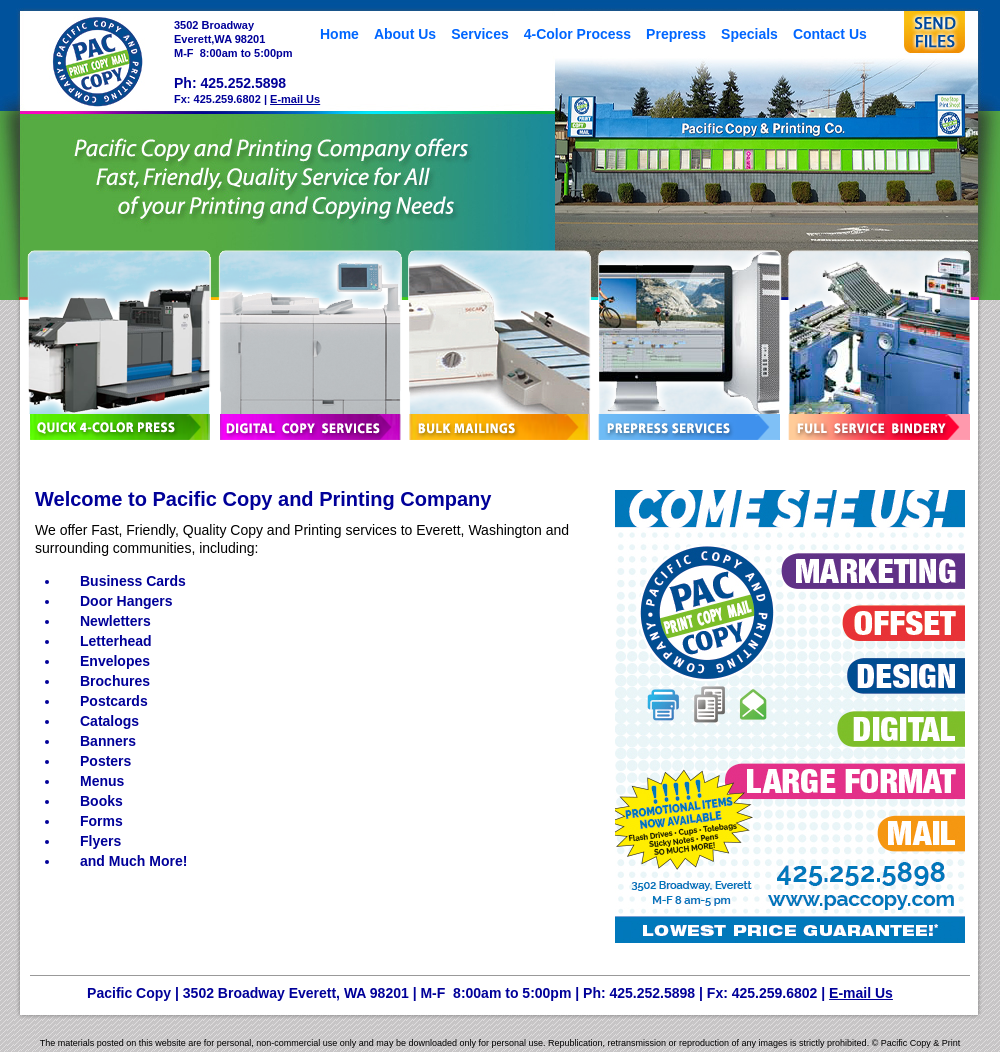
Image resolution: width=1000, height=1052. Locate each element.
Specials (749, 34)
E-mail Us (295, 99)
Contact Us (830, 34)
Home (339, 34)
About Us (405, 34)
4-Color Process (577, 34)
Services (480, 34)
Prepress (676, 34)
